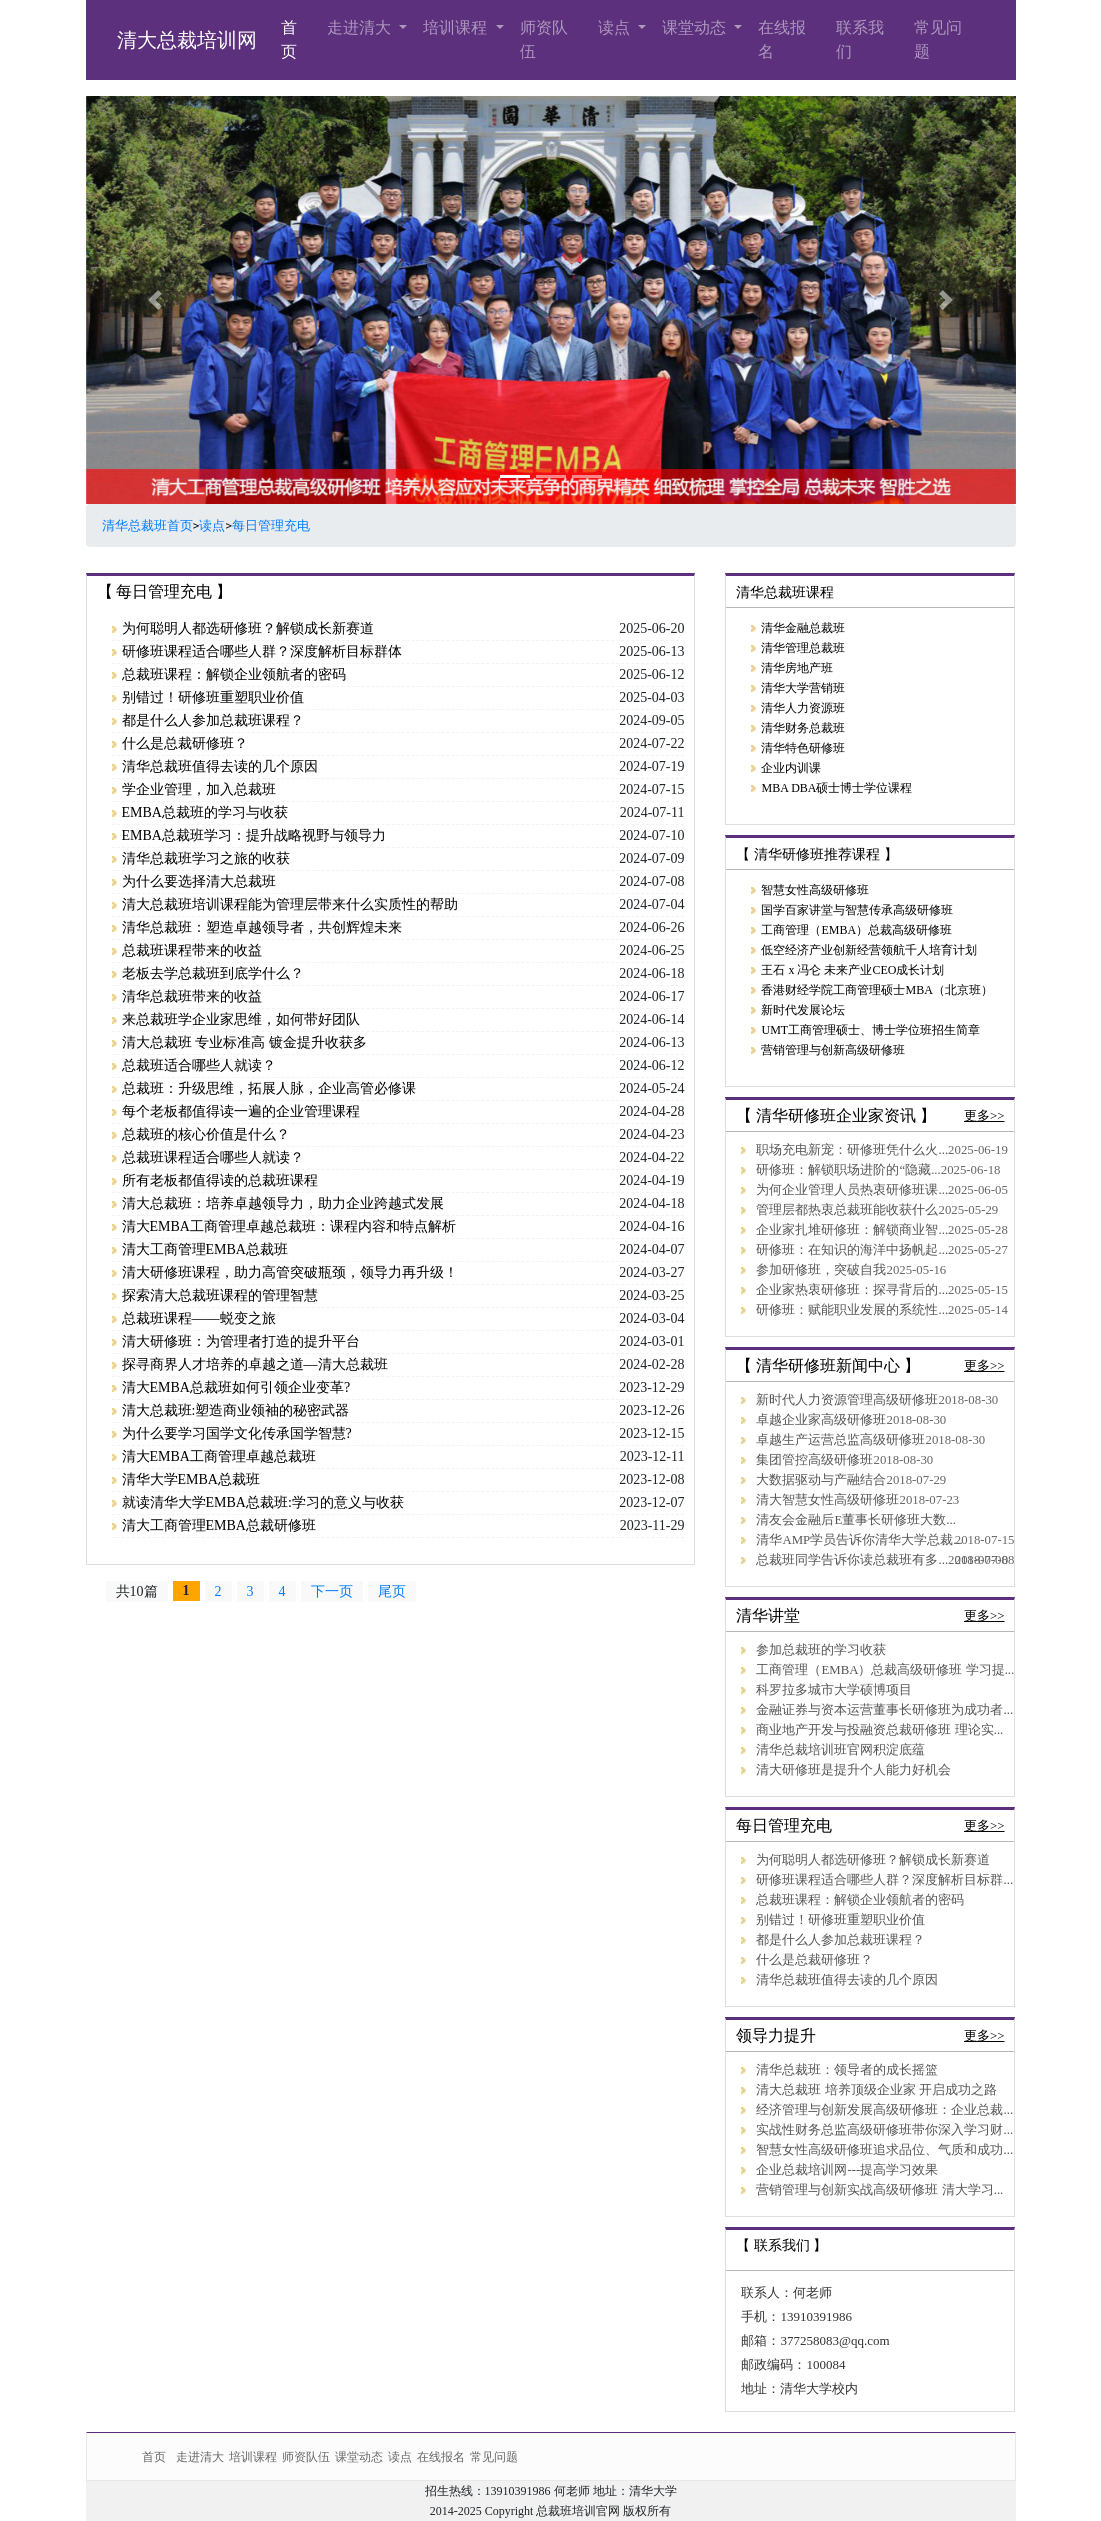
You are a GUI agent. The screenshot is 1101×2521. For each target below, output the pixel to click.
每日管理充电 (271, 525)
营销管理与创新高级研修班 (833, 1050)
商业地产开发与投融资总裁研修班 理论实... (879, 1730)
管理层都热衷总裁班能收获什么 (847, 1210)
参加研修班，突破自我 (821, 1270)
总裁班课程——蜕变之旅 (199, 1318)
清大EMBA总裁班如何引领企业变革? (236, 1387)
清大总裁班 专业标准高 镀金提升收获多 (244, 1042)
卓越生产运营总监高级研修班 (840, 1440)
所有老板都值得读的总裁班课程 (220, 1180)
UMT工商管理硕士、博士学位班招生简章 (870, 1030)
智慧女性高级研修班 (815, 890)
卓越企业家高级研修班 (821, 1420)
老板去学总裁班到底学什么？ (213, 973)
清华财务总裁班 (803, 728)
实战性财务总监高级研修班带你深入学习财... (884, 2130)
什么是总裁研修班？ (185, 743)
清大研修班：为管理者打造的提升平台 (241, 1341)
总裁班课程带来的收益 (192, 950)
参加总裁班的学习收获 (821, 1650)
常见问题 (938, 39)
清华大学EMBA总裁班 (191, 1479)
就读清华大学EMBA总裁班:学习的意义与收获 (263, 1502)
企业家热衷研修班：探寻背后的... (852, 1290)
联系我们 (860, 39)
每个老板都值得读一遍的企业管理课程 (241, 1111)
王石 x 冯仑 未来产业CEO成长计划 (852, 970)
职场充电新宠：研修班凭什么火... (852, 1150)
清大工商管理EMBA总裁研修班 (219, 1525)
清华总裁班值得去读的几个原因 (220, 766)
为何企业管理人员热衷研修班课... (852, 1190)
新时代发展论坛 (803, 1010)
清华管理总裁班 (803, 648)
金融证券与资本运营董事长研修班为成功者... (884, 1710)
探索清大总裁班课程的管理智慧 (220, 1295)
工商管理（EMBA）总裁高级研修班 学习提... (885, 1670)
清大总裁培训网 (187, 40)
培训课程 (457, 27)
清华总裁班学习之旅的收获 (206, 858)
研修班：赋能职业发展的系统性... (852, 1310)
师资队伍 (544, 39)
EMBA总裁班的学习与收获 (205, 812)
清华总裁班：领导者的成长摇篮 (847, 2070)
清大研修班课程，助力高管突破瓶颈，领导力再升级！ (290, 1272)
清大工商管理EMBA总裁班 (205, 1249)
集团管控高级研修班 (814, 1460)
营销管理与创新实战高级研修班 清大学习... (879, 2190)
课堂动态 (696, 27)
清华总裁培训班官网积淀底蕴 (840, 1750)
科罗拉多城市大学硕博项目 (834, 1690)
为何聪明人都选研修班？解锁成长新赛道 (248, 628)
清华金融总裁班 (803, 628)
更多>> (984, 1116)
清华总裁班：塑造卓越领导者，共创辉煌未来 (262, 927)
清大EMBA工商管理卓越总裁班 (219, 1456)
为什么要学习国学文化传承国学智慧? (237, 1433)
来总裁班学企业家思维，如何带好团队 (241, 1019)
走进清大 (361, 27)
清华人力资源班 (803, 708)
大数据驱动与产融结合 (821, 1480)
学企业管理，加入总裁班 (199, 789)
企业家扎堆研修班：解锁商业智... (852, 1230)
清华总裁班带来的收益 (192, 996)
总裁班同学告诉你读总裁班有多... (852, 1560)
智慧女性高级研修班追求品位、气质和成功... (884, 2150)
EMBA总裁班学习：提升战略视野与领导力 (254, 835)
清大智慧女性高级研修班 (827, 1500)
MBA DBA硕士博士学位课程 (836, 788)
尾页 (392, 1591)
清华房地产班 (797, 668)
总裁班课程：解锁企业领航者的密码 (234, 674)
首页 (289, 39)
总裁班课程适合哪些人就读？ (213, 1157)
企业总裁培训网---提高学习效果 (847, 2170)
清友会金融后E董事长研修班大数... (855, 1520)
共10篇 (137, 1591)
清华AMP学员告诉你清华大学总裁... (859, 1540)
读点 (616, 27)
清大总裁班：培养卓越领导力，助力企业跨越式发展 (283, 1203)
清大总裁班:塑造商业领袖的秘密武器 (236, 1410)
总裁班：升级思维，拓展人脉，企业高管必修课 (269, 1088)
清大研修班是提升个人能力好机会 (853, 1770)
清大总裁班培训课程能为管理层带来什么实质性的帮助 (290, 904)
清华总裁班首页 (147, 525)
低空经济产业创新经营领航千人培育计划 (869, 950)
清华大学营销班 (803, 688)
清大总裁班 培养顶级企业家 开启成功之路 (876, 2090)
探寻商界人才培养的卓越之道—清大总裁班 (255, 1364)
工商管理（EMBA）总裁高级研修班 (856, 930)
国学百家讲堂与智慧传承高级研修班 (857, 910)
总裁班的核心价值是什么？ (206, 1134)
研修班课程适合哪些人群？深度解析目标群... (884, 1880)
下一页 (332, 1591)
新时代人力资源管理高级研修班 (847, 1400)
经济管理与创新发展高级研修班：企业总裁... (884, 2110)
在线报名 (782, 39)
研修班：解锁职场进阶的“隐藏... (848, 1170)
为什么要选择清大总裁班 (199, 881)
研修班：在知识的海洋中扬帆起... (852, 1250)
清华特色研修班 (803, 748)
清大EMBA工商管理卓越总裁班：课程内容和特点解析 (289, 1226)
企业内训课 (791, 768)
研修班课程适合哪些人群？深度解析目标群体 (262, 651)
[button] (156, 300)
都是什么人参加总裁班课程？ (213, 720)
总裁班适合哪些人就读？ (199, 1065)
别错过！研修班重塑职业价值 (213, 697)
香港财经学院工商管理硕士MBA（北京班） (876, 990)
